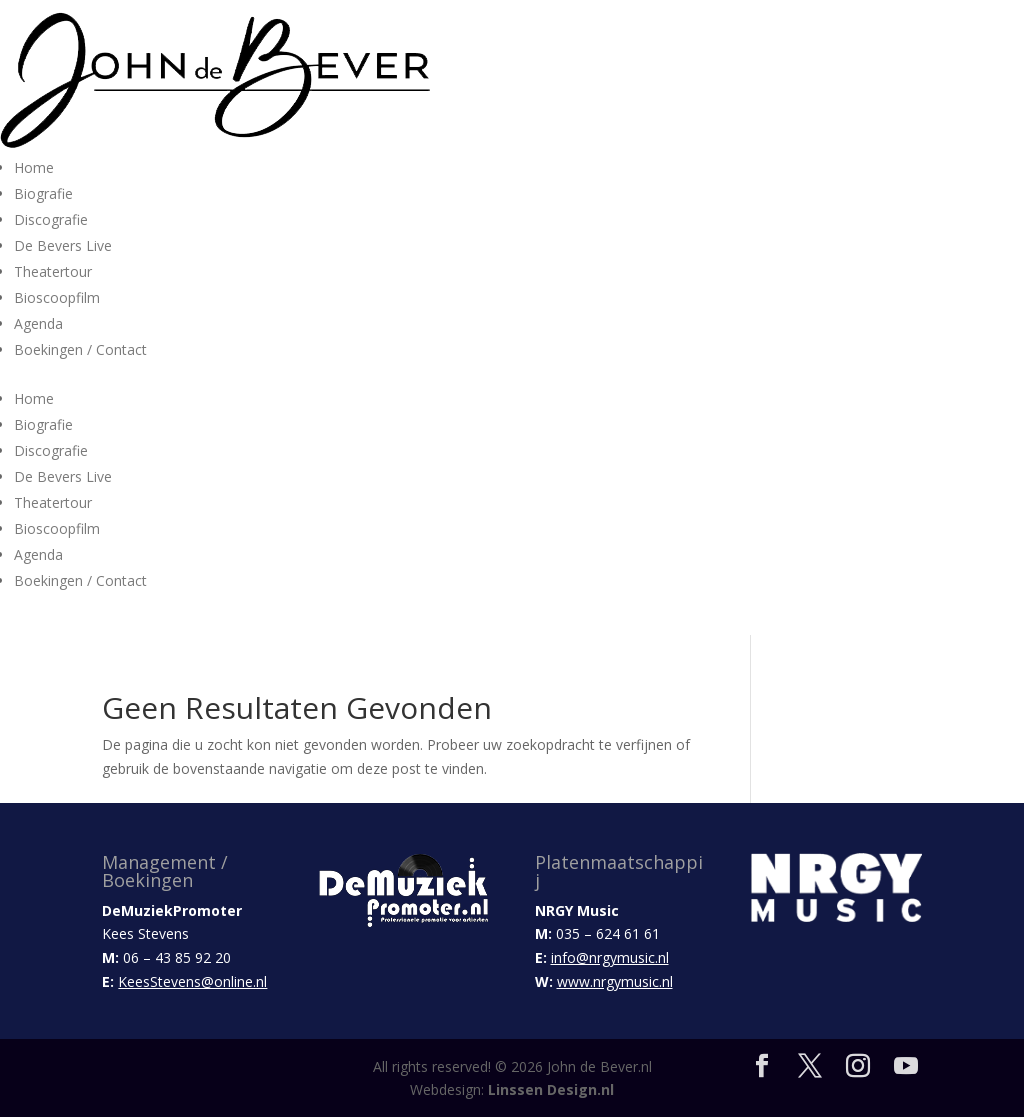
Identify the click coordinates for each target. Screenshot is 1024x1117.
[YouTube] (906, 1066)
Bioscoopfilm (57, 297)
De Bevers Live (63, 245)
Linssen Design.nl (551, 1089)
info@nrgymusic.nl (610, 957)
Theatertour (53, 271)
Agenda (38, 323)
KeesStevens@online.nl (192, 981)
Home (34, 167)
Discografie (51, 219)
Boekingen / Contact (80, 349)
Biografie (43, 193)
